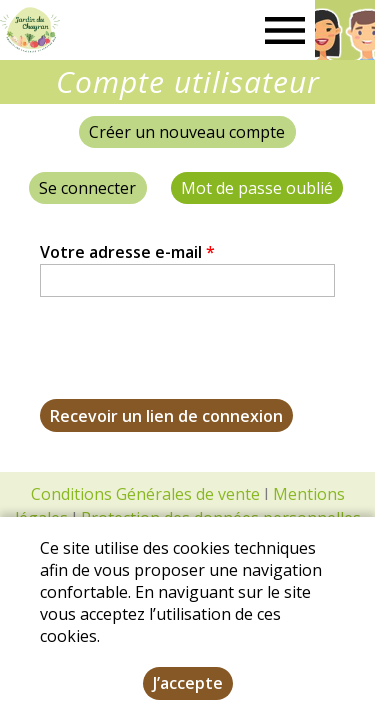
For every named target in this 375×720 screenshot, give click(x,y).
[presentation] (192, 360)
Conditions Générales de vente (145, 494)
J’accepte (188, 683)
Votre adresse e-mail (127, 252)
